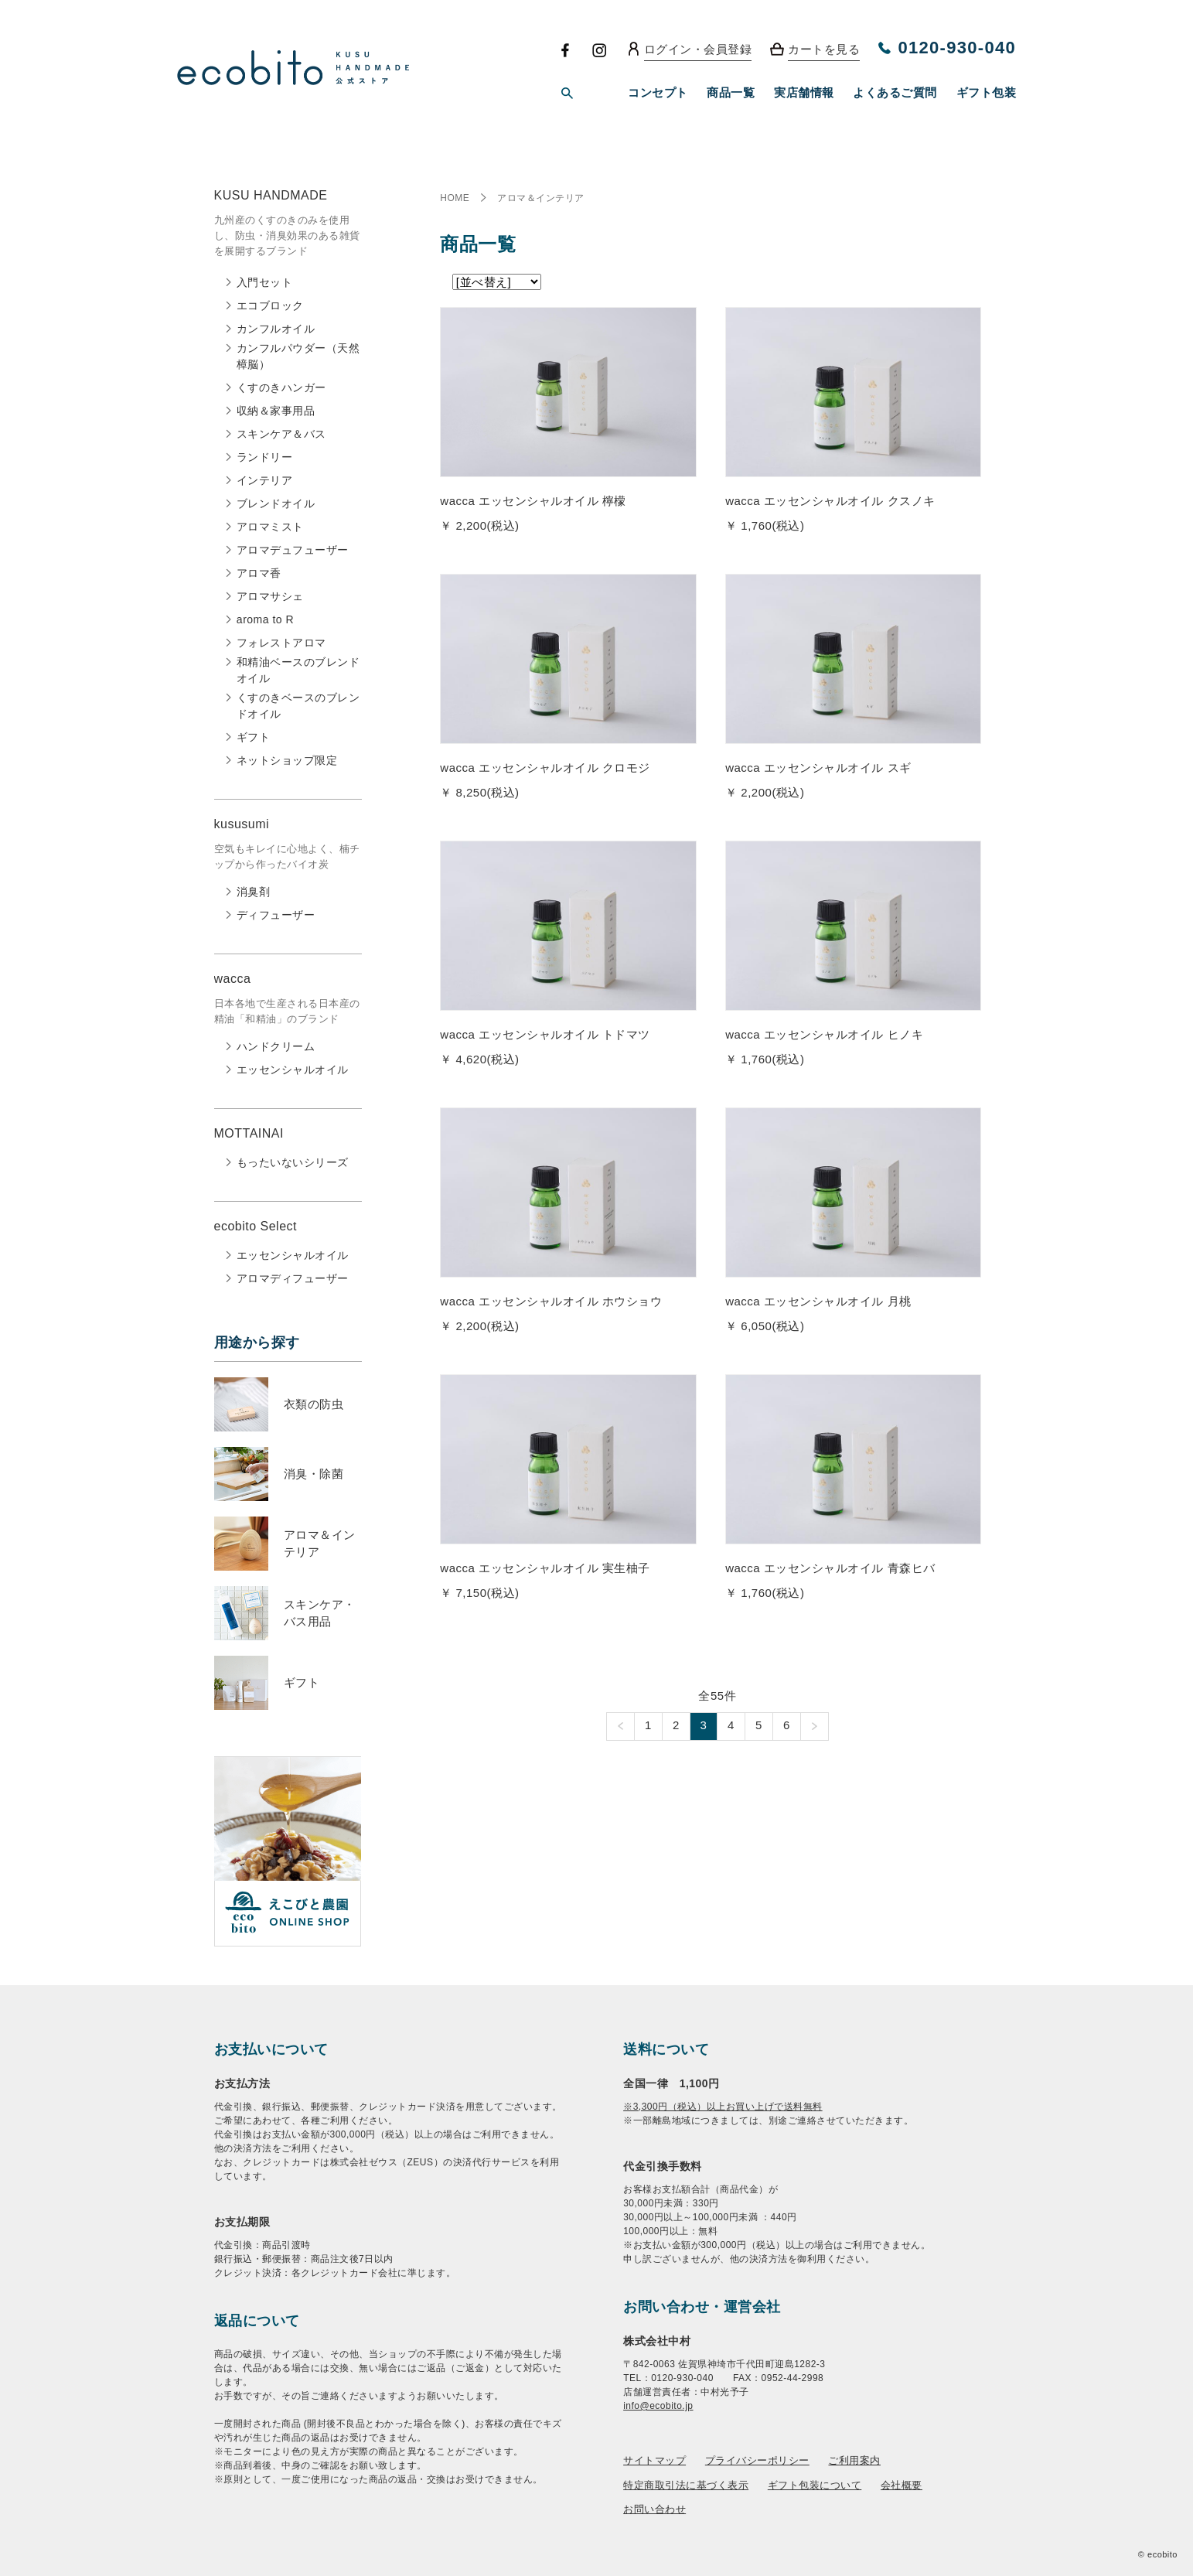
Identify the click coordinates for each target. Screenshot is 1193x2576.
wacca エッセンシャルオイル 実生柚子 (544, 1568)
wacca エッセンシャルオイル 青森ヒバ (830, 1568)
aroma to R (265, 619)
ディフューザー (276, 915)
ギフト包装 (986, 92)
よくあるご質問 (895, 92)
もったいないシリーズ (293, 1162)
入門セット (265, 282)
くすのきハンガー (281, 387)
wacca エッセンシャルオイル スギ (818, 767)
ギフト (254, 737)
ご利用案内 (854, 2460)
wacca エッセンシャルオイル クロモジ (544, 767)
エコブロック (270, 305)
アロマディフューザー (293, 1278)
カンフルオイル (276, 328)
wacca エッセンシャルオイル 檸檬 (532, 500)
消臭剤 (254, 891)
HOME (454, 198)
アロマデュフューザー (293, 550)
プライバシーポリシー (757, 2460)
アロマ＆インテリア (541, 198)
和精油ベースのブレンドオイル (298, 670)
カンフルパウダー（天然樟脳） (298, 356)
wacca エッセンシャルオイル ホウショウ (551, 1301)
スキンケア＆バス (281, 434)
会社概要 (901, 2485)
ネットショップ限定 (287, 760)
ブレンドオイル (276, 503)
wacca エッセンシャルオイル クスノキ (830, 500)
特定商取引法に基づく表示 (685, 2485)
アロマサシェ (270, 596)
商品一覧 (731, 92)
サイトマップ (654, 2460)
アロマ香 (259, 573)
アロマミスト (270, 526)
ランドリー (265, 457)
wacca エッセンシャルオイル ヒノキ (824, 1034)
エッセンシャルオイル (293, 1069)
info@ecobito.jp (658, 2405)
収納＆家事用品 (276, 410)
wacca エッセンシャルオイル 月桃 (818, 1301)
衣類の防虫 (314, 1404)
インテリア (265, 480)
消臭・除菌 (314, 1473)
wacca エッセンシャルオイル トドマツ (544, 1034)
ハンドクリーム (276, 1046)
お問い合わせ (654, 2509)
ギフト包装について (815, 2485)
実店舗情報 (804, 92)
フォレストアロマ (281, 642)
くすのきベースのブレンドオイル (298, 705)
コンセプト (658, 92)
